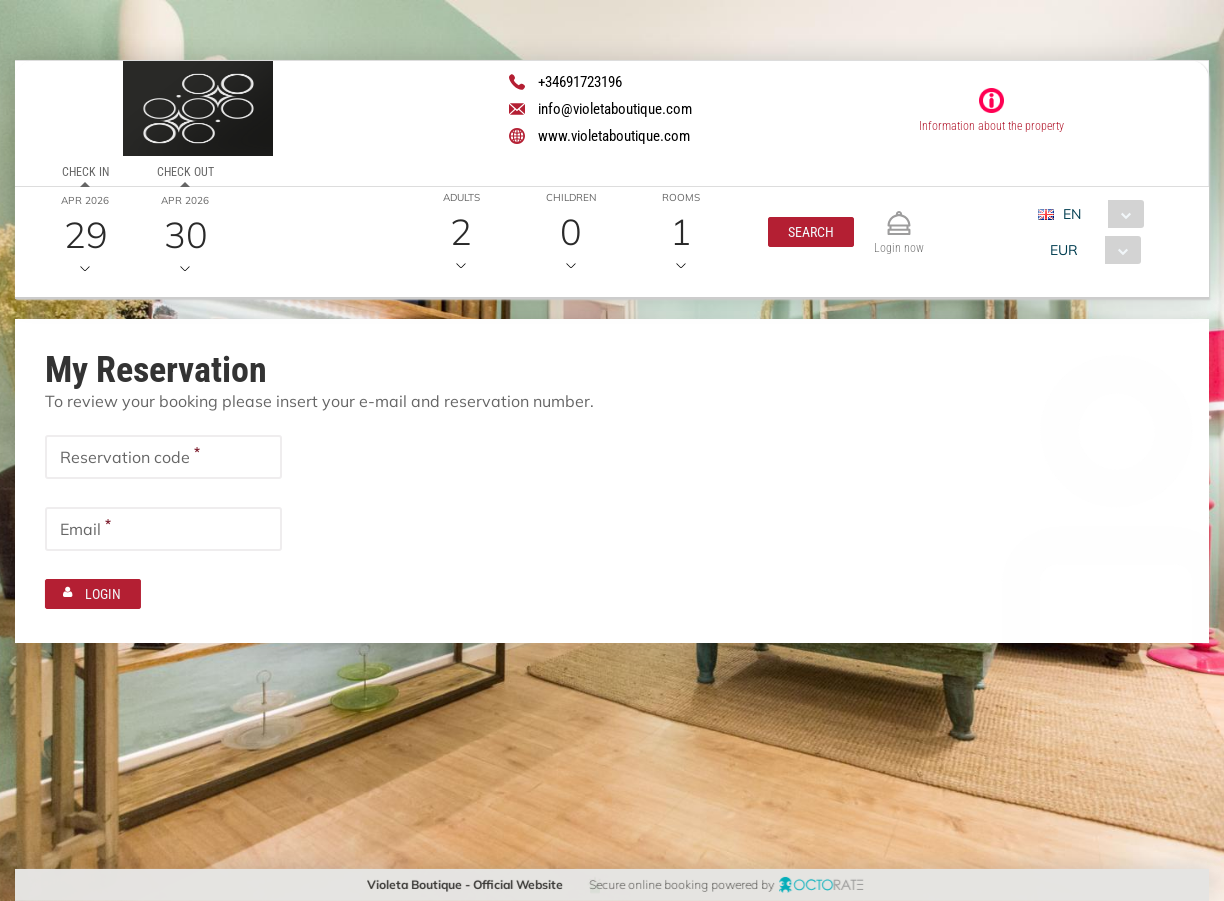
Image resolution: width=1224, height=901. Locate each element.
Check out (184, 172)
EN (1071, 214)
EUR (1063, 250)
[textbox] (163, 457)
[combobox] (1097, 214)
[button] (810, 232)
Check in (85, 172)
